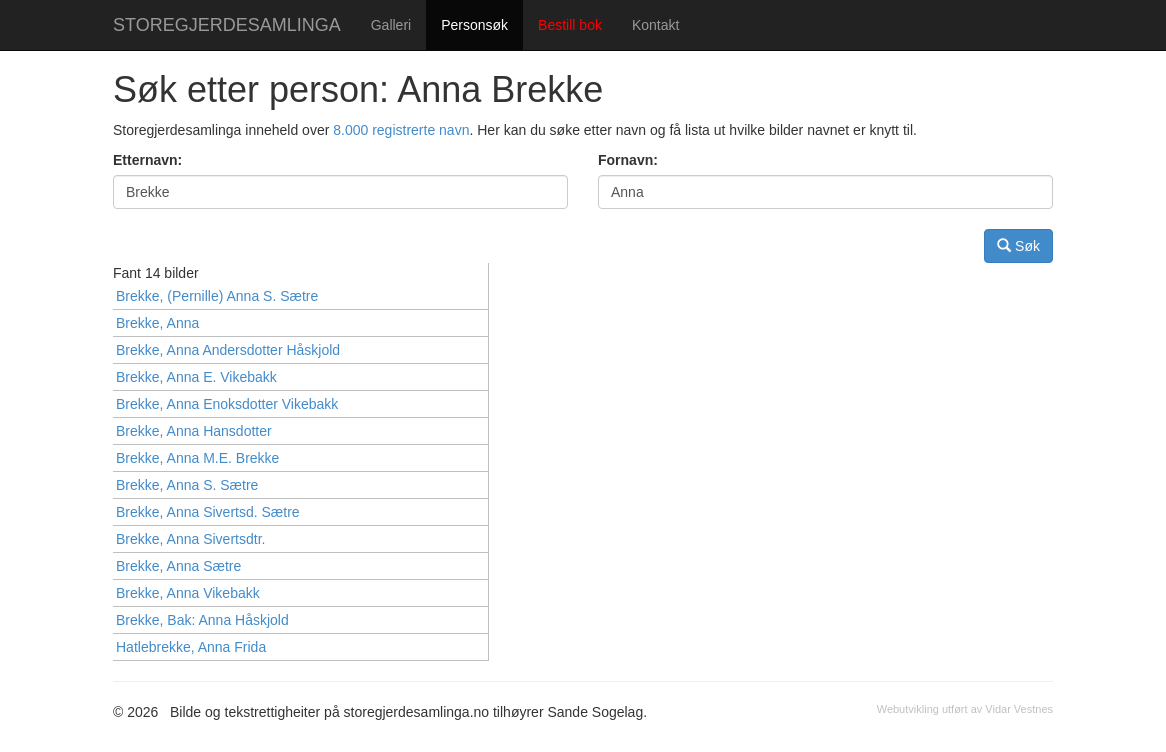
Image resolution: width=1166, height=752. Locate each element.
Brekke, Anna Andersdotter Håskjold (228, 350)
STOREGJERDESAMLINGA (227, 25)
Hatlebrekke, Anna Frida (191, 647)
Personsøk (474, 25)
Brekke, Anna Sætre (178, 566)
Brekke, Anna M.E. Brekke (197, 458)
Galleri (391, 25)
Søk (1018, 245)
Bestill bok (570, 25)
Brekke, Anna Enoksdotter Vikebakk (227, 404)
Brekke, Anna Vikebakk (188, 593)
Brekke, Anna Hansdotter (194, 431)
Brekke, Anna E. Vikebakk (196, 377)
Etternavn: (147, 160)
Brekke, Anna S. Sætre (187, 485)
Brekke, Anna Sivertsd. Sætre (208, 512)
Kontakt (655, 25)
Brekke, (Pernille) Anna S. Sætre (217, 296)
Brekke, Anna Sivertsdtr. (190, 539)
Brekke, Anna (157, 323)
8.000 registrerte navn (401, 130)
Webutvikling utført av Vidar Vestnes (965, 709)
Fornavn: (628, 160)
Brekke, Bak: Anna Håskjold (202, 620)
